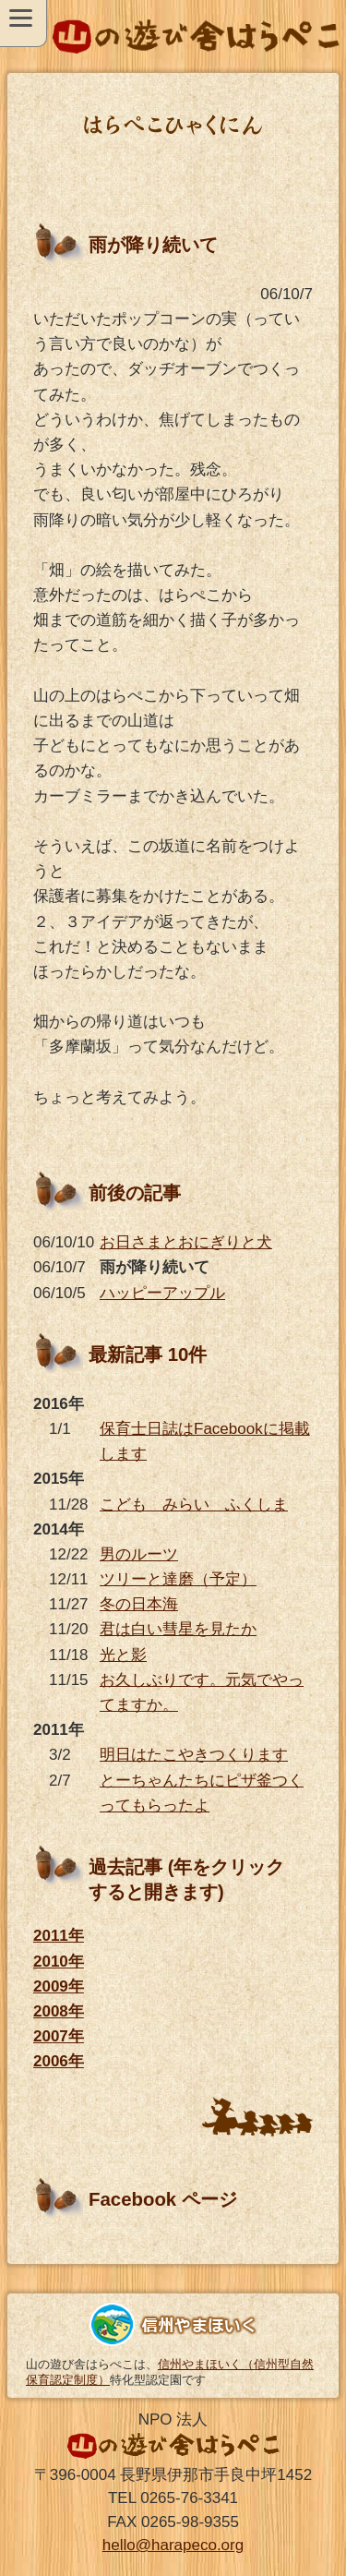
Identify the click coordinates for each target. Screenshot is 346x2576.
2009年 (58, 1986)
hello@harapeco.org (173, 2545)
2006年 (58, 2061)
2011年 (58, 1935)
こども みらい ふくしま (194, 1504)
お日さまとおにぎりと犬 (186, 1242)
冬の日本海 (139, 1604)
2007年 (58, 2036)
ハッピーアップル (162, 1293)
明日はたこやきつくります (194, 1754)
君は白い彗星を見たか (178, 1629)
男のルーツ (139, 1554)
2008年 (58, 2011)
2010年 (58, 1961)
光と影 (123, 1655)
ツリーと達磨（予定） (178, 1579)
